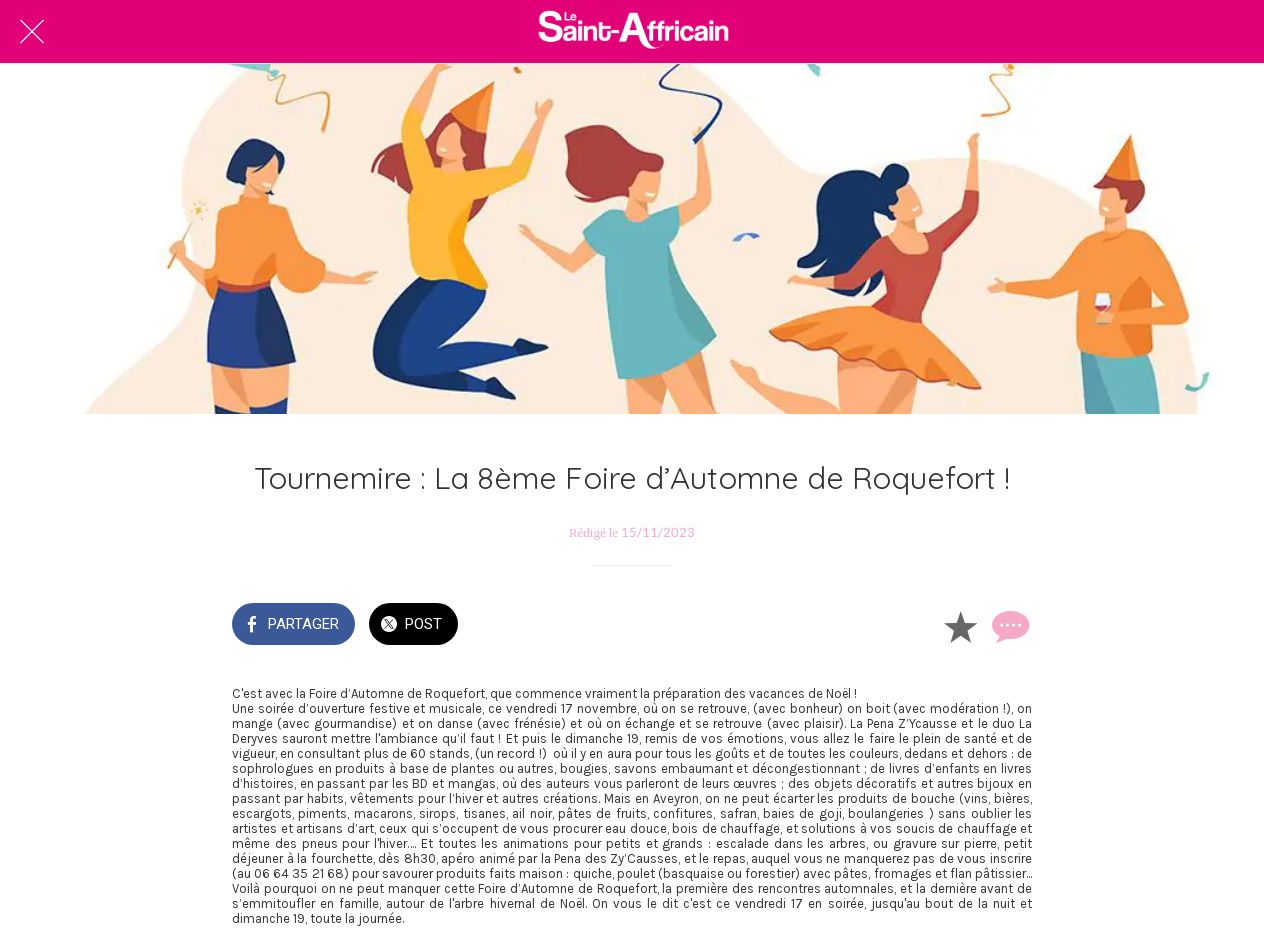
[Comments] (1008, 626)
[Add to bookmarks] (960, 626)
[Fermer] (32, 32)
